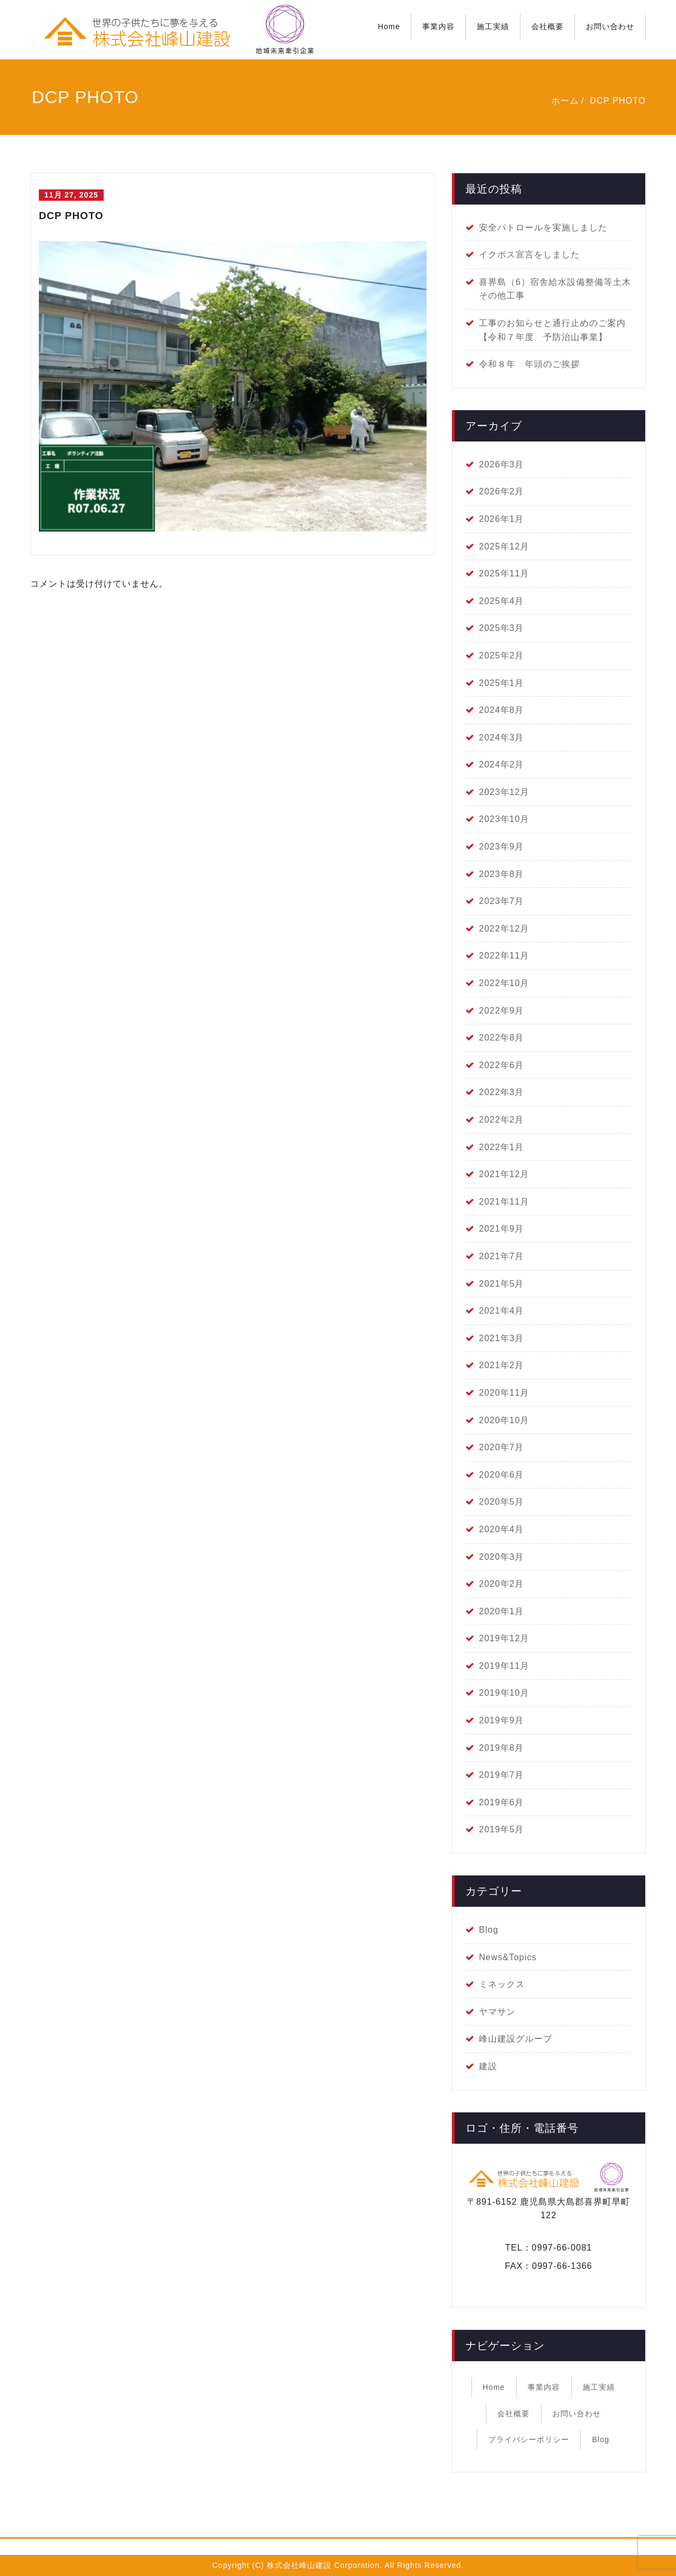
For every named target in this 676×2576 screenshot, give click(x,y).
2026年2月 (501, 491)
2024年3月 (501, 737)
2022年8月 (501, 1037)
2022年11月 (504, 955)
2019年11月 (504, 1665)
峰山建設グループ (515, 2038)
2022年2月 (501, 1119)
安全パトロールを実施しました (543, 227)
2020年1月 (501, 1611)
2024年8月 (501, 710)
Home (389, 26)
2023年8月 (501, 874)
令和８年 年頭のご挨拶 (529, 364)
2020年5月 (501, 1501)
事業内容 (438, 26)
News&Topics (508, 1957)
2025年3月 (501, 628)
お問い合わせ (610, 26)
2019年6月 (501, 1802)
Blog (488, 1929)
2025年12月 (504, 546)
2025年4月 (501, 601)
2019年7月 (501, 1774)
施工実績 (493, 26)
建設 (488, 2066)
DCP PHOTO (618, 100)
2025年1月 (501, 683)
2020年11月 (504, 1392)
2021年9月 (501, 1228)
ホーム (565, 100)
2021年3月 (501, 1338)
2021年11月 (504, 1201)
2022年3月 (501, 1092)
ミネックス (502, 1984)
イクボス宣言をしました (529, 254)
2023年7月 (501, 901)
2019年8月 (501, 1747)
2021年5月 (501, 1283)
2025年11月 (504, 573)
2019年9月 (501, 1720)
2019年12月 (504, 1638)
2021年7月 (501, 1256)
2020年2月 (501, 1583)
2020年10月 (504, 1420)
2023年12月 (504, 792)
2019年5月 (501, 1829)
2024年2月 (501, 764)
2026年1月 (501, 519)
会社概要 (547, 26)
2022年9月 (501, 1010)
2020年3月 (501, 1556)
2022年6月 (501, 1065)
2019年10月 (504, 1692)
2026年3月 (501, 464)
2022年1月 (501, 1147)
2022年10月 (504, 983)
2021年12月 (504, 1174)
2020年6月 (501, 1474)
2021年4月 (501, 1310)
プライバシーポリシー (528, 2439)
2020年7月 (501, 1447)
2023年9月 (501, 846)
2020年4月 (501, 1529)
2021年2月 (501, 1365)
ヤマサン (497, 2011)
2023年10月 (504, 819)
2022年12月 (504, 928)
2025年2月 (501, 655)
